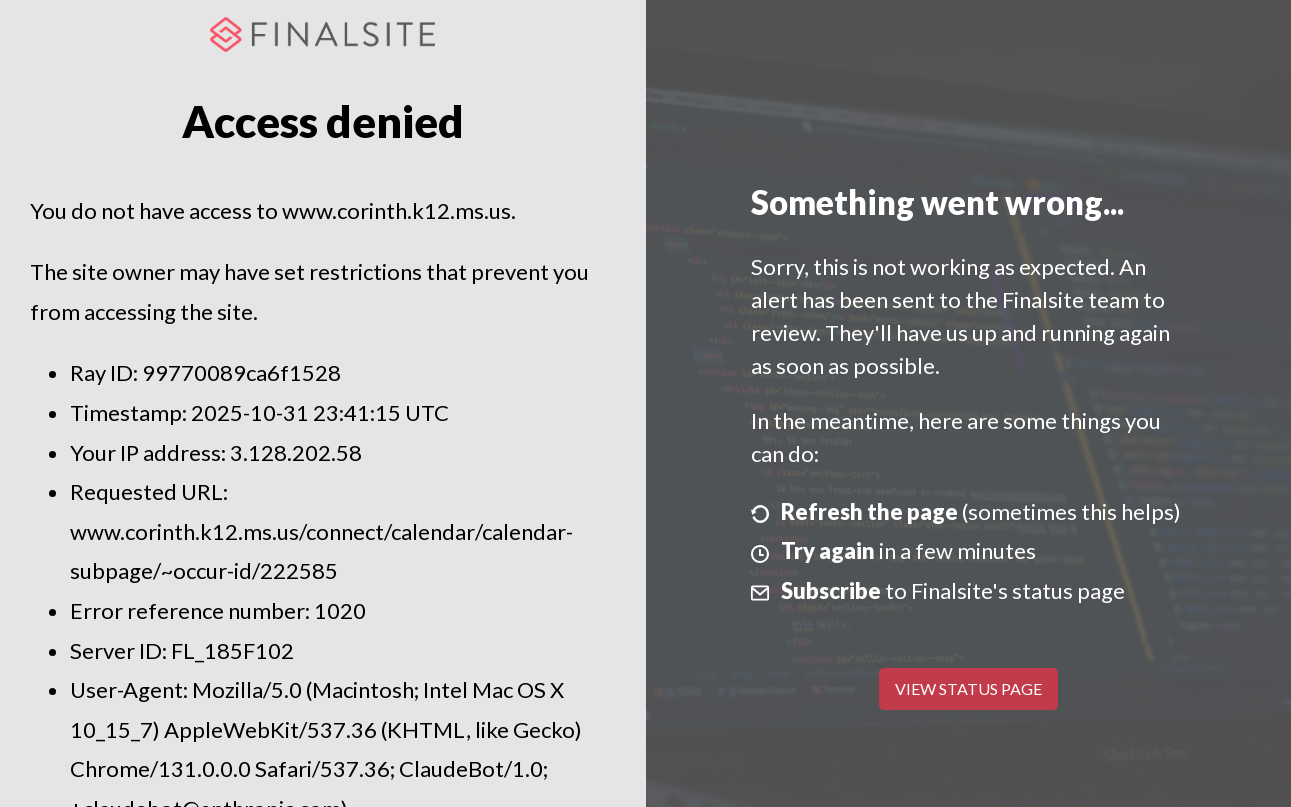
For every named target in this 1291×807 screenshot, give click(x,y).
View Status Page (968, 688)
